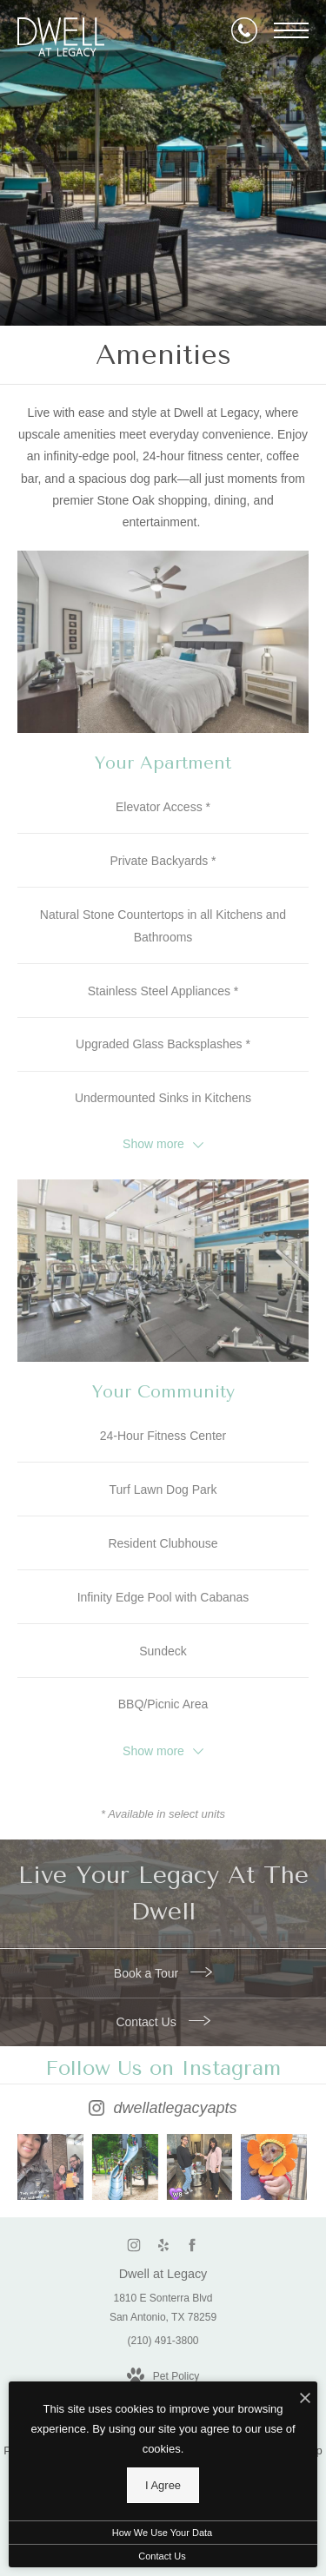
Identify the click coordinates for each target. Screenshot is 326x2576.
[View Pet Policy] (163, 2377)
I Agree (163, 2485)
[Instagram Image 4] (274, 2167)
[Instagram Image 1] (50, 2167)
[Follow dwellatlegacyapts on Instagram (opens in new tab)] (163, 2090)
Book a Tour (163, 1973)
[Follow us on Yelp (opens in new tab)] (163, 2245)
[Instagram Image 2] (125, 2167)
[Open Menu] (291, 30)
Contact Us (163, 2022)
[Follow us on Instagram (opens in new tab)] (134, 2245)
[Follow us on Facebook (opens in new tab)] (192, 2245)
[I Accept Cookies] (305, 2399)
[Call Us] (244, 30)
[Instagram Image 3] (200, 2167)
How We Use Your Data (162, 2532)
